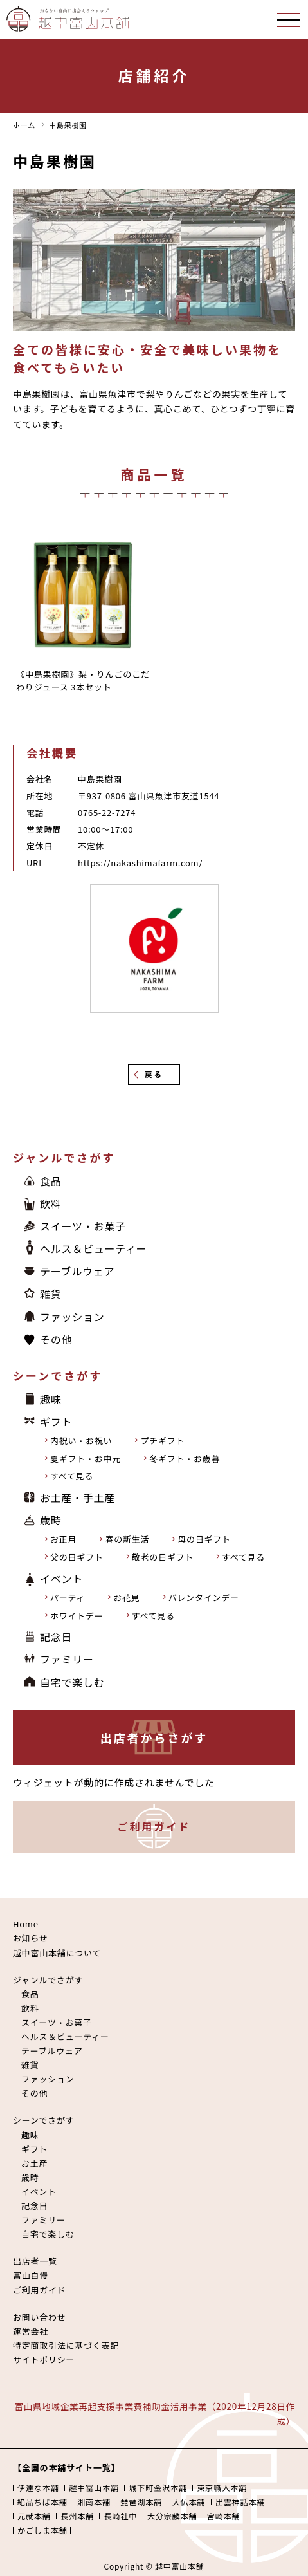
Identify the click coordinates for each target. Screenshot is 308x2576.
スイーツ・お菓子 (83, 1226)
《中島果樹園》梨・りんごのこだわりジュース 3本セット (83, 680)
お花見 (126, 1597)
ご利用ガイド (153, 1826)
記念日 (56, 1636)
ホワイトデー (77, 1615)
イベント (61, 1578)
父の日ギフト (77, 1557)
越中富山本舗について (57, 1953)
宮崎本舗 (223, 2516)
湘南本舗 (94, 2502)
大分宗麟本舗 (172, 2516)
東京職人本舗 (222, 2488)
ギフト (56, 1421)
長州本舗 (77, 2516)
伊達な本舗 (38, 2488)
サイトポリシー (44, 2359)
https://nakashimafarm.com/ (140, 863)
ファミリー (67, 1659)
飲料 (51, 1203)
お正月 (63, 1539)
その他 (56, 1339)
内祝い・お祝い (81, 1440)
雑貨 (51, 1293)
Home (26, 1924)
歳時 (51, 1520)
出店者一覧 (35, 2261)
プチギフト (162, 1440)
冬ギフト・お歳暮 (184, 1458)
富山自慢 (30, 2275)
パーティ (67, 1597)
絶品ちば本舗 (42, 2502)
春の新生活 (127, 1539)
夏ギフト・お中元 (85, 1458)
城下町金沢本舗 (158, 2488)
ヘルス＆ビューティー (93, 1248)
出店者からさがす (154, 1737)
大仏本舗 (189, 2502)
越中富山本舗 (94, 2488)
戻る (154, 1074)
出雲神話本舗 (240, 2502)
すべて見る (71, 1476)
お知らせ (30, 1938)
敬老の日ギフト (163, 1557)
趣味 (51, 1399)
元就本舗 (34, 2516)
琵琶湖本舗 (141, 2502)
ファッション (72, 1316)
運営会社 (30, 2331)
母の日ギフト (204, 1539)
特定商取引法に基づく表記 (66, 2345)
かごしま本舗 (42, 2530)
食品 (51, 1181)
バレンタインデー (203, 1597)
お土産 (34, 2163)
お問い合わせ (39, 2317)
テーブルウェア (77, 1271)
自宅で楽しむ (72, 1682)
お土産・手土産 (77, 1497)
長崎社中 (120, 2516)
